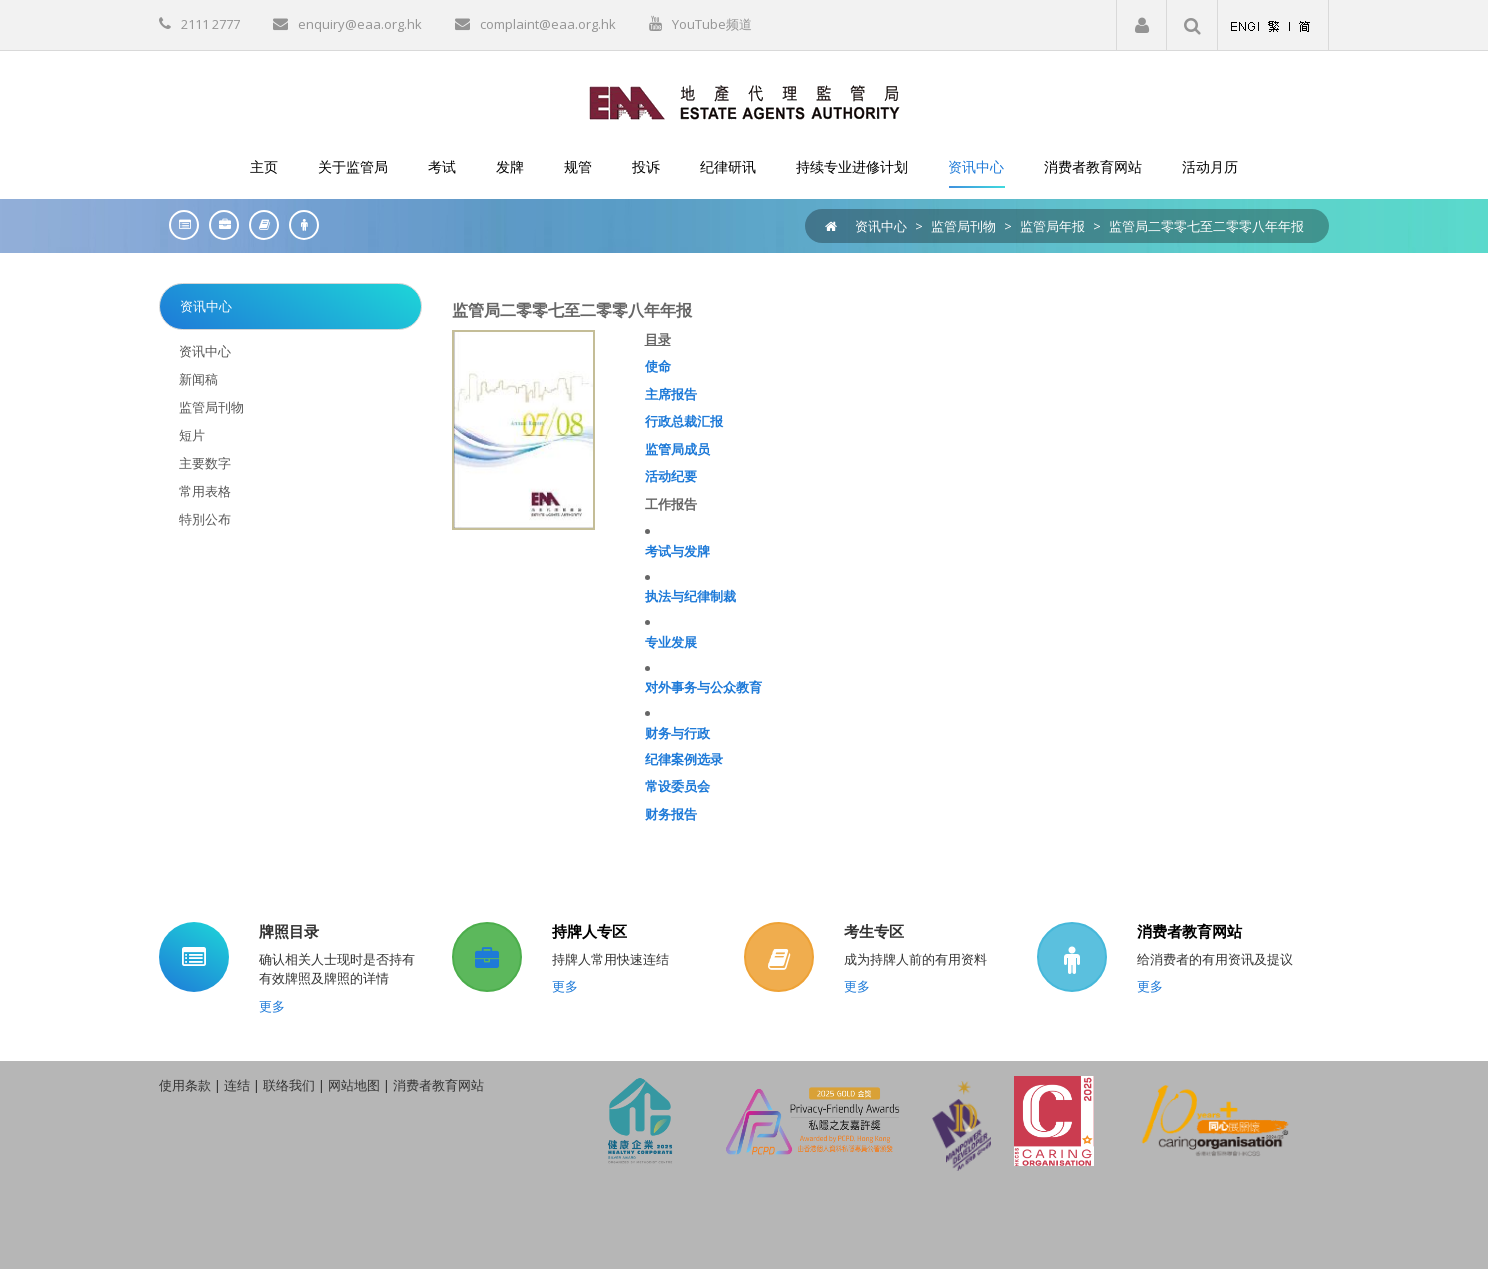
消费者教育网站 (1189, 931)
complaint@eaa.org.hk (548, 24)
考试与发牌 (677, 551)
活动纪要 (671, 476)
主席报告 (671, 394)
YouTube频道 (712, 24)
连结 (237, 1085)
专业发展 (671, 642)
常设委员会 (677, 786)
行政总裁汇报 (684, 421)
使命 (658, 366)
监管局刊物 (963, 226)
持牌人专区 (589, 931)
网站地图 (354, 1085)
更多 (272, 1006)
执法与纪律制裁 (690, 596)
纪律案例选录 (684, 759)
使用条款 (185, 1085)
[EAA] (744, 101)
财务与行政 (677, 733)
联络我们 (289, 1085)
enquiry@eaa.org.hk (360, 24)
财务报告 (671, 814)
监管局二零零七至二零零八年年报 (1206, 226)
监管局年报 (1052, 226)
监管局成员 (677, 449)
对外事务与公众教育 (703, 687)
